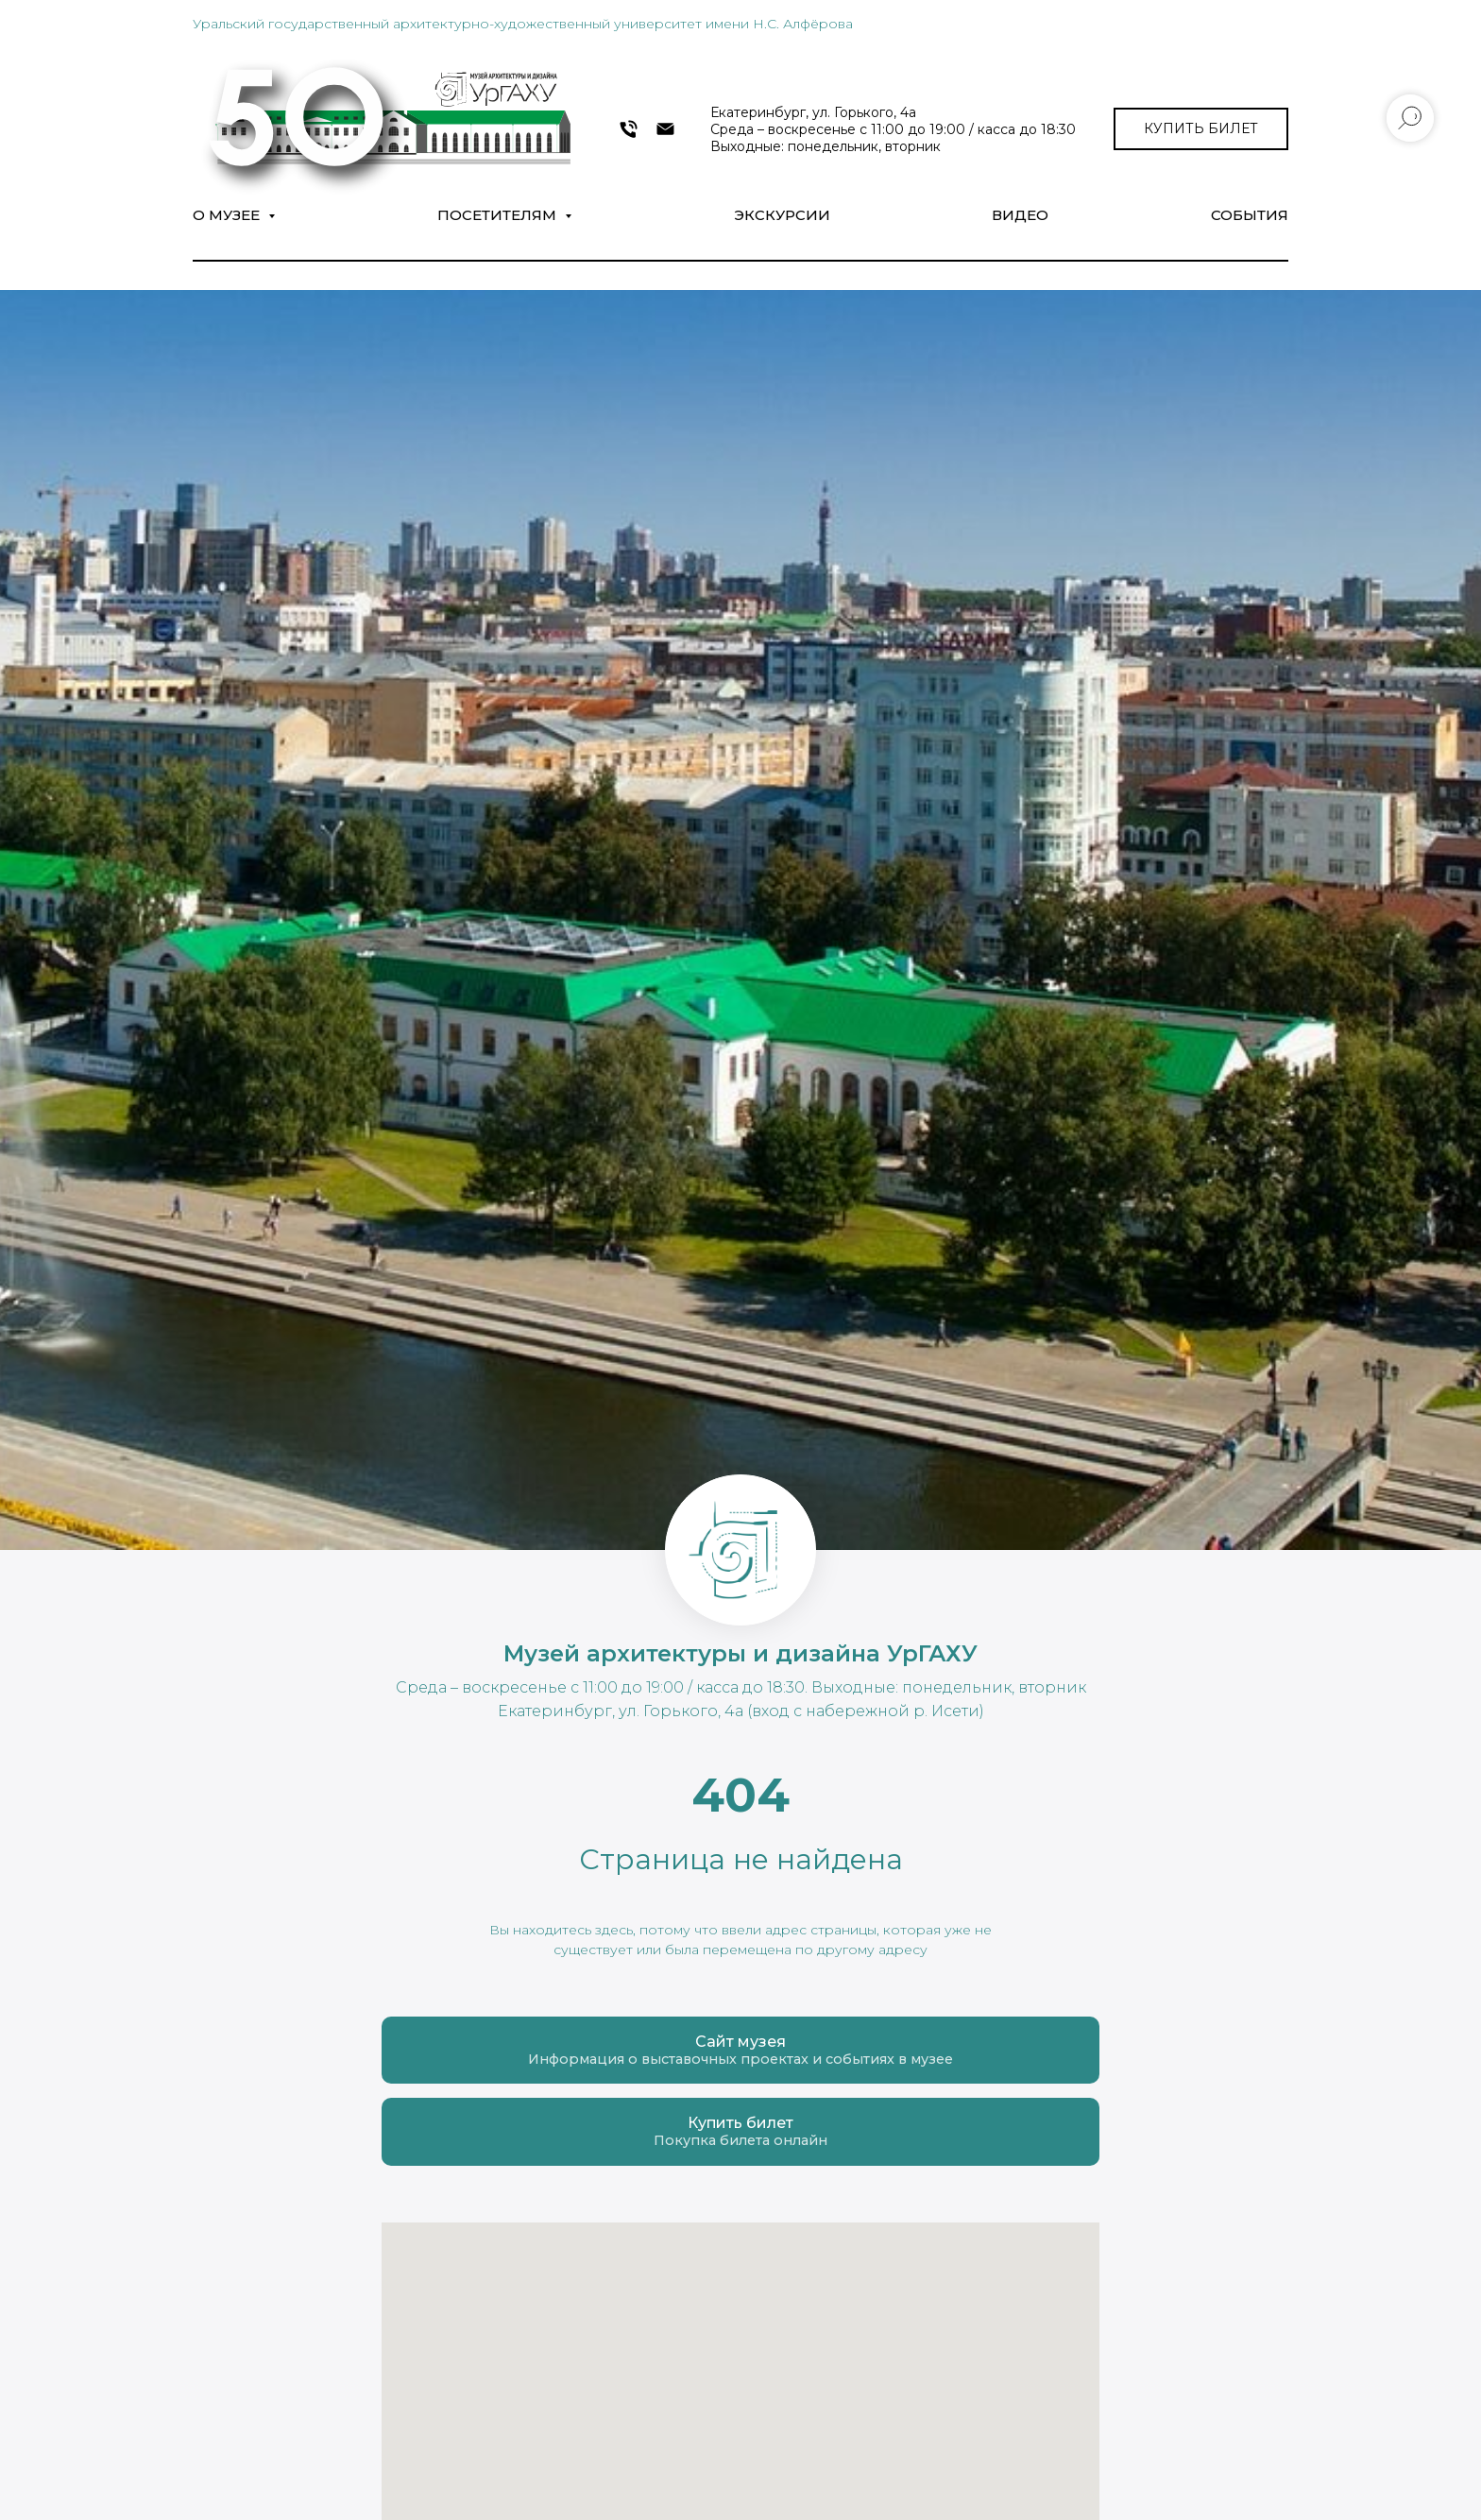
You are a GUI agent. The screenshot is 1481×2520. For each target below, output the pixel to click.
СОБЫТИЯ (1249, 215)
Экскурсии (782, 215)
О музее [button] (228, 215)
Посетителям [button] (498, 215)
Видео (1020, 215)
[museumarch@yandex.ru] (665, 129)
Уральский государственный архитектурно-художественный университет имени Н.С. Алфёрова (523, 23)
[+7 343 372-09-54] (628, 129)
